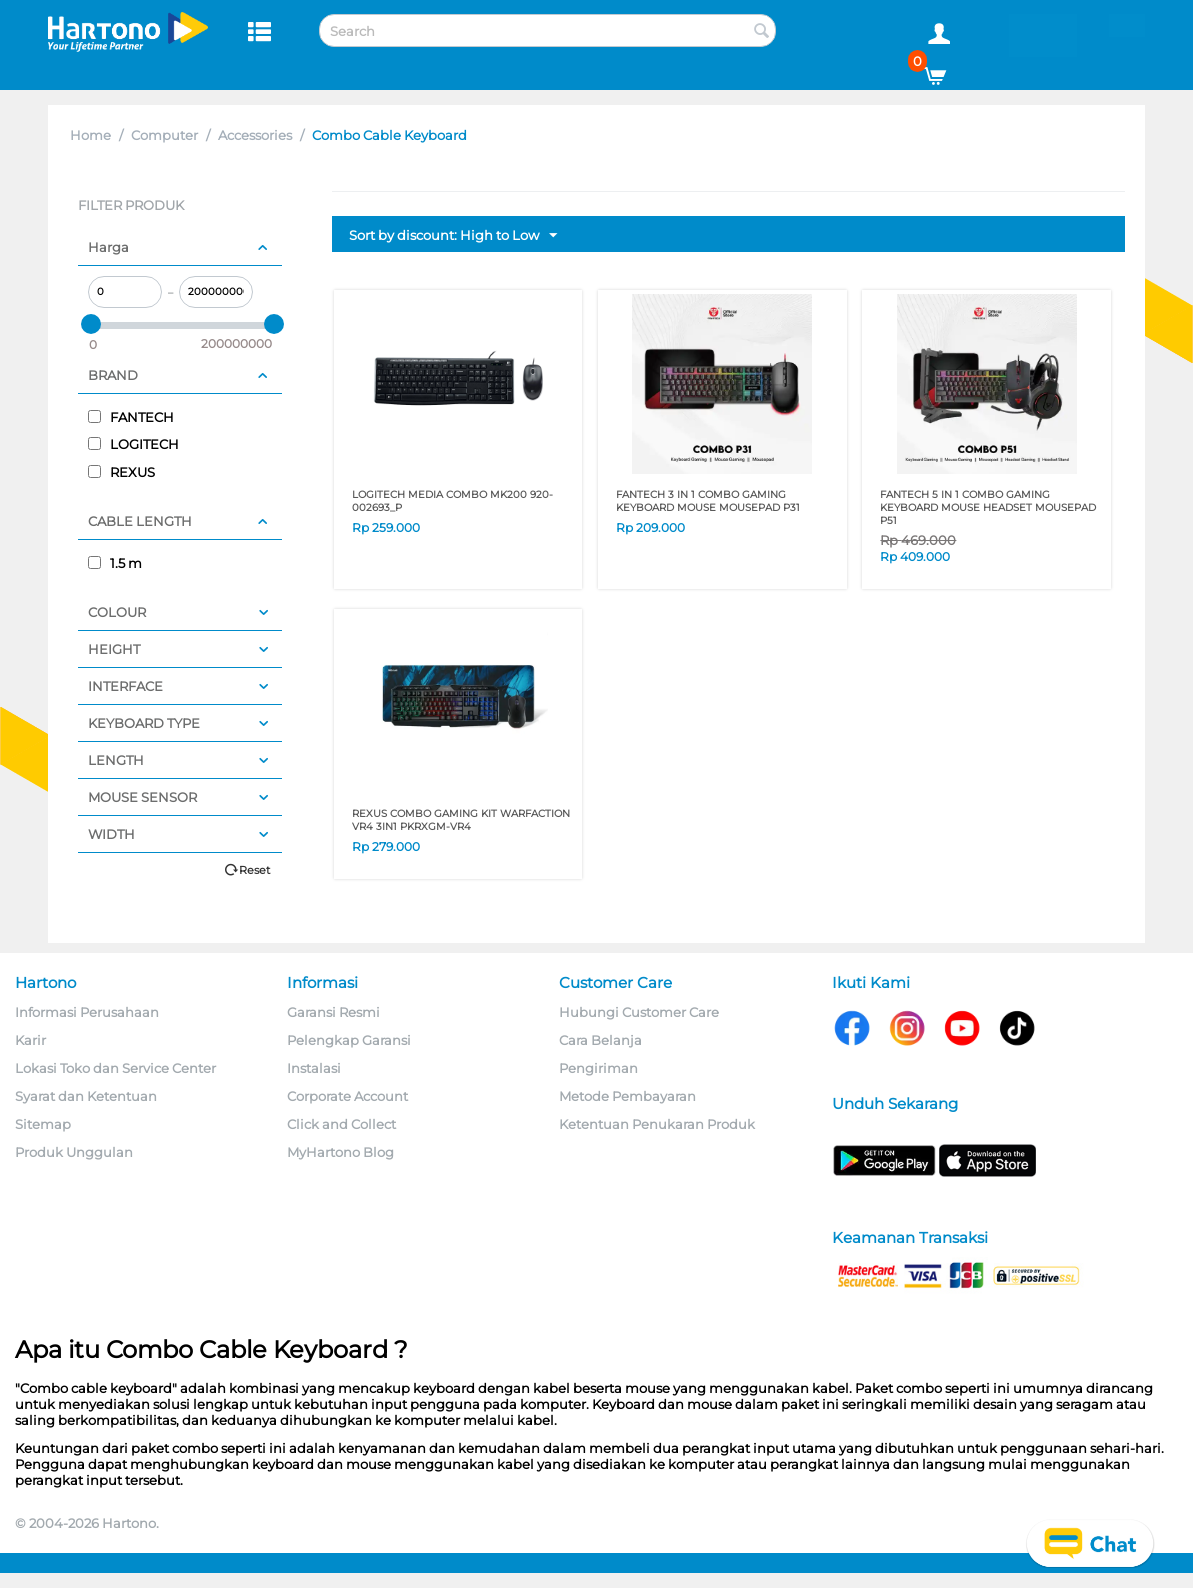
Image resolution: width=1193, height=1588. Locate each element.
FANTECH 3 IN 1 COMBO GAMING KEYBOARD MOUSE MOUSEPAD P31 (708, 501)
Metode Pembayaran (627, 1096)
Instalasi (314, 1068)
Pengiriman (598, 1068)
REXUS (121, 472)
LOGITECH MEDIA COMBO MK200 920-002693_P (452, 501)
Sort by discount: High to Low (453, 236)
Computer (164, 135)
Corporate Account (347, 1096)
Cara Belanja (600, 1040)
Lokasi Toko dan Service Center (115, 1068)
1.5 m (115, 563)
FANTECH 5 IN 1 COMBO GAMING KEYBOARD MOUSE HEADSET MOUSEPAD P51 (988, 507)
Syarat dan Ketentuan (86, 1096)
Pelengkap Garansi (349, 1040)
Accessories (255, 135)
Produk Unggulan (74, 1152)
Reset (254, 870)
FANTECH (131, 417)
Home (90, 135)
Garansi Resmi (333, 1012)
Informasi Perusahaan (87, 1012)
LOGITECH (133, 444)
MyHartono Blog (340, 1152)
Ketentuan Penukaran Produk (657, 1124)
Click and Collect (341, 1124)
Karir (30, 1040)
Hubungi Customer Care (639, 1012)
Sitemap (43, 1124)
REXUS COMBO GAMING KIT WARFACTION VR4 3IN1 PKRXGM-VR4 (461, 820)
